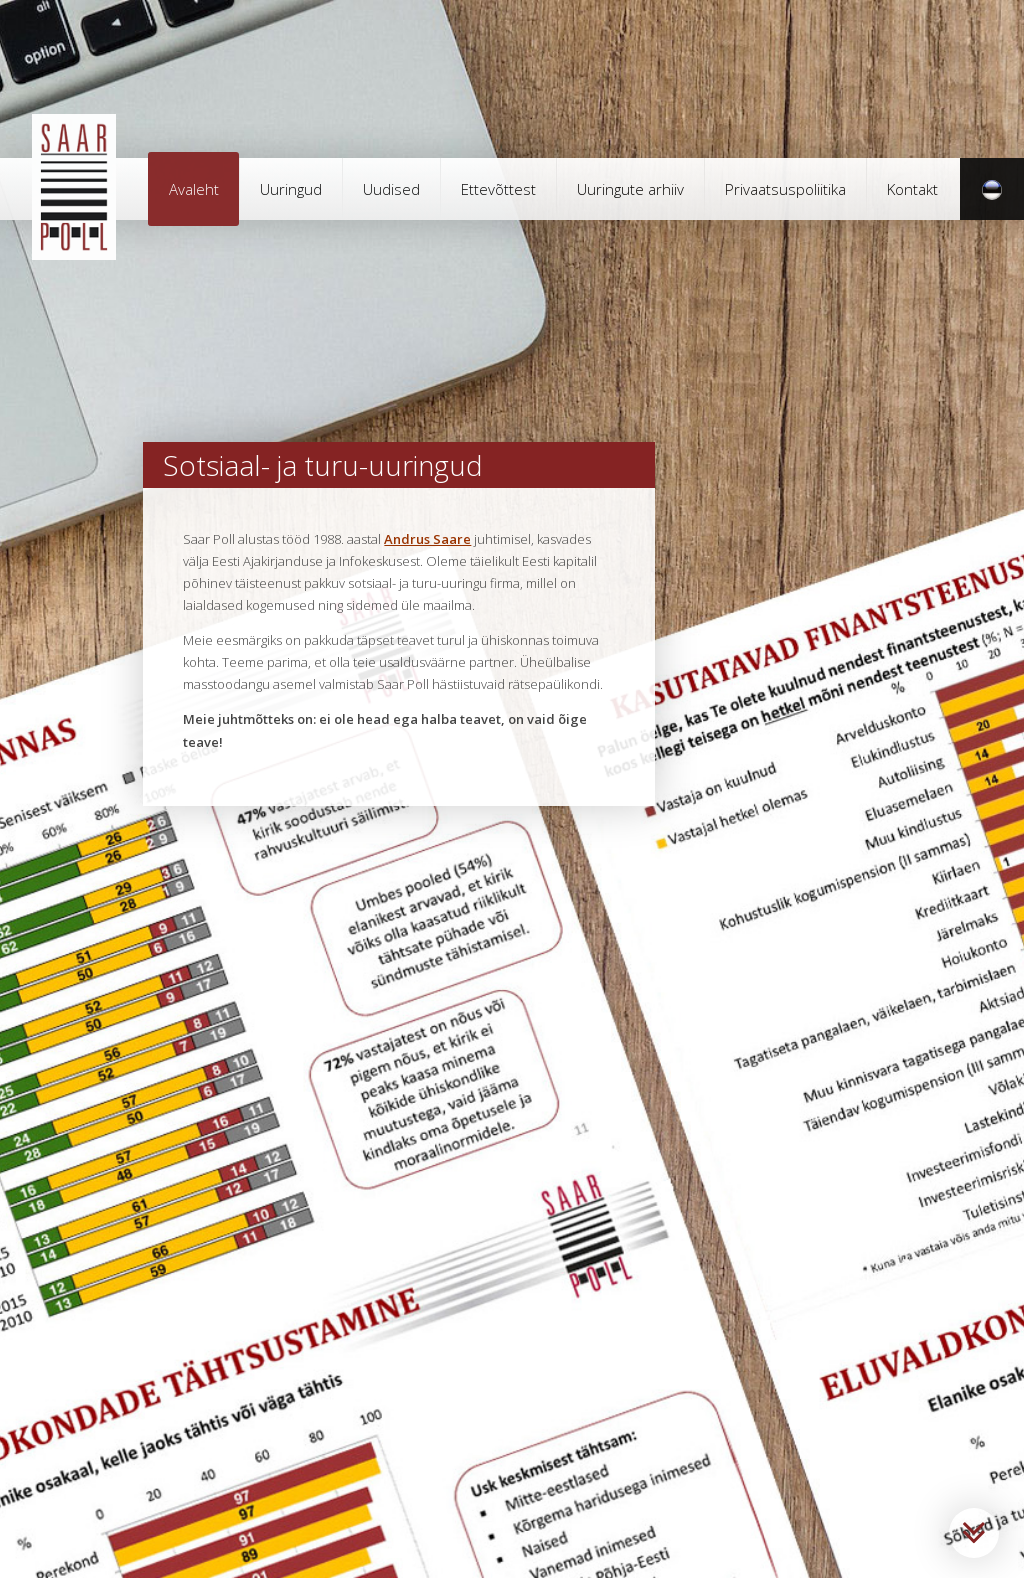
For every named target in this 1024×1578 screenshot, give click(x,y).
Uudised (391, 189)
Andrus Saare (427, 539)
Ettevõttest (498, 189)
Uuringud (291, 189)
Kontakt (912, 189)
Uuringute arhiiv (630, 189)
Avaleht (194, 189)
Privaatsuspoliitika (785, 189)
